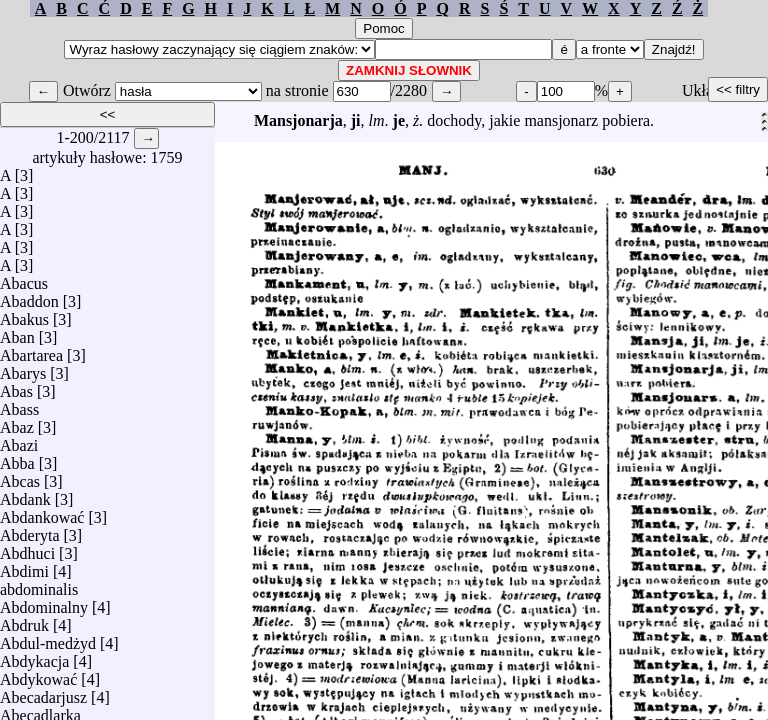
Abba (17, 458)
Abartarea (31, 350)
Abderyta (30, 530)
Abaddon (29, 296)
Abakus (24, 314)
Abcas (20, 476)
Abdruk (24, 620)
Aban (17, 332)
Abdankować (42, 512)
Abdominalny (44, 602)
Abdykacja (34, 656)
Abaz (17, 422)
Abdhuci (27, 548)
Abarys (23, 368)
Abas (16, 386)
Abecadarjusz (43, 692)
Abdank (25, 494)
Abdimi (24, 566)
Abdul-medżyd (48, 638)
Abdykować (38, 674)
